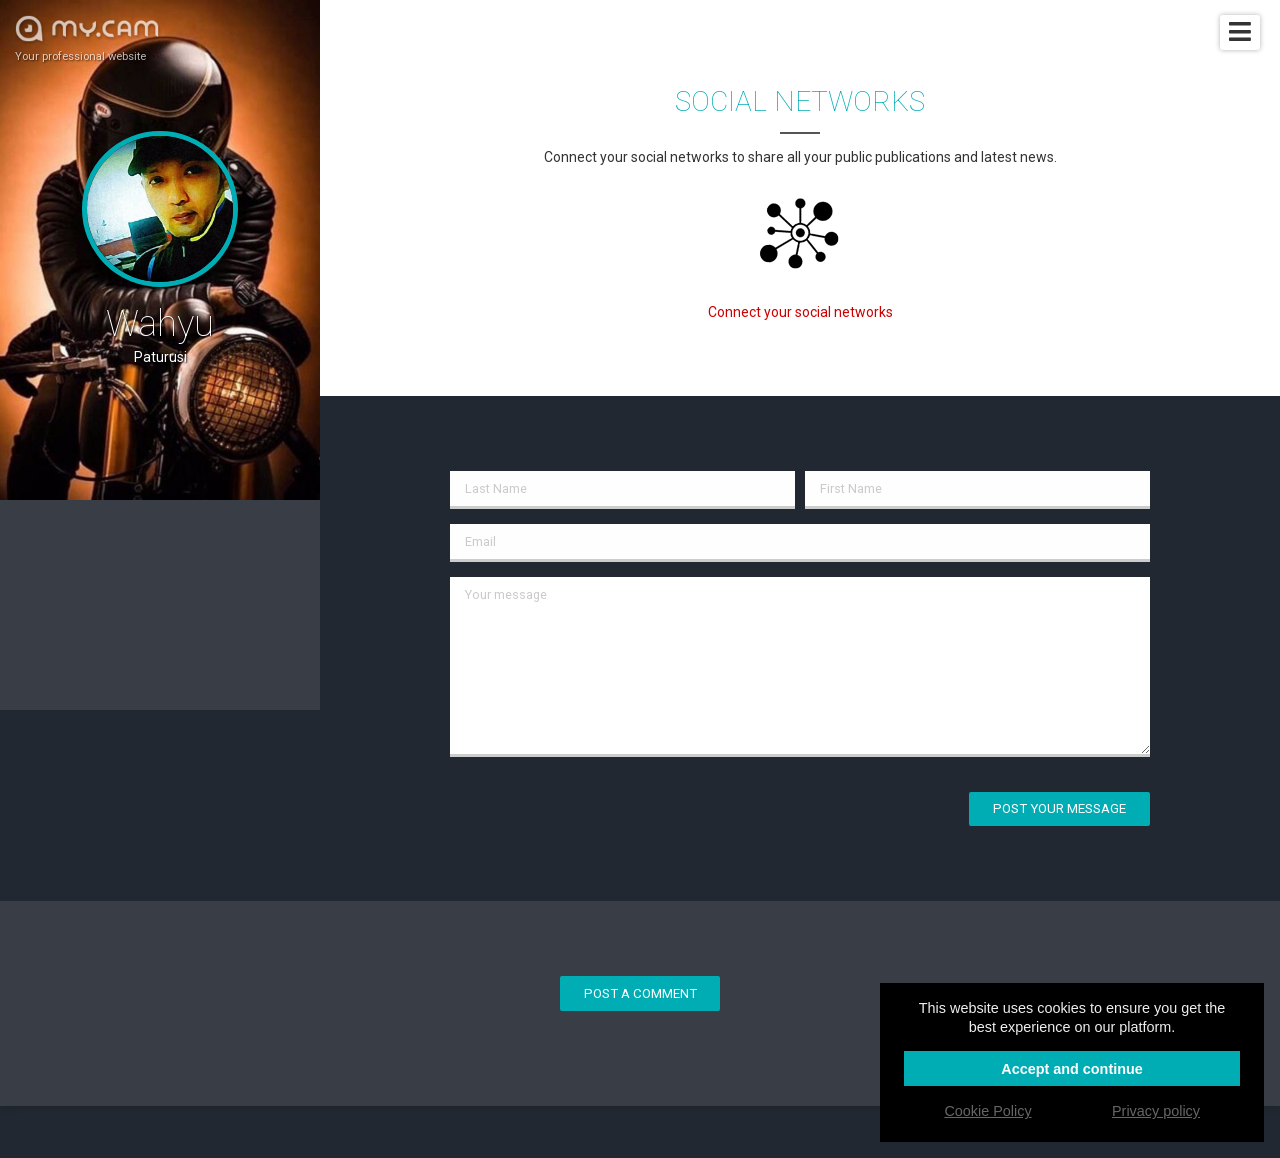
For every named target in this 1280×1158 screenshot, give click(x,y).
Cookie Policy (987, 1111)
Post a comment (640, 993)
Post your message (1059, 808)
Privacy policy (1156, 1111)
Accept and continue (1072, 1069)
